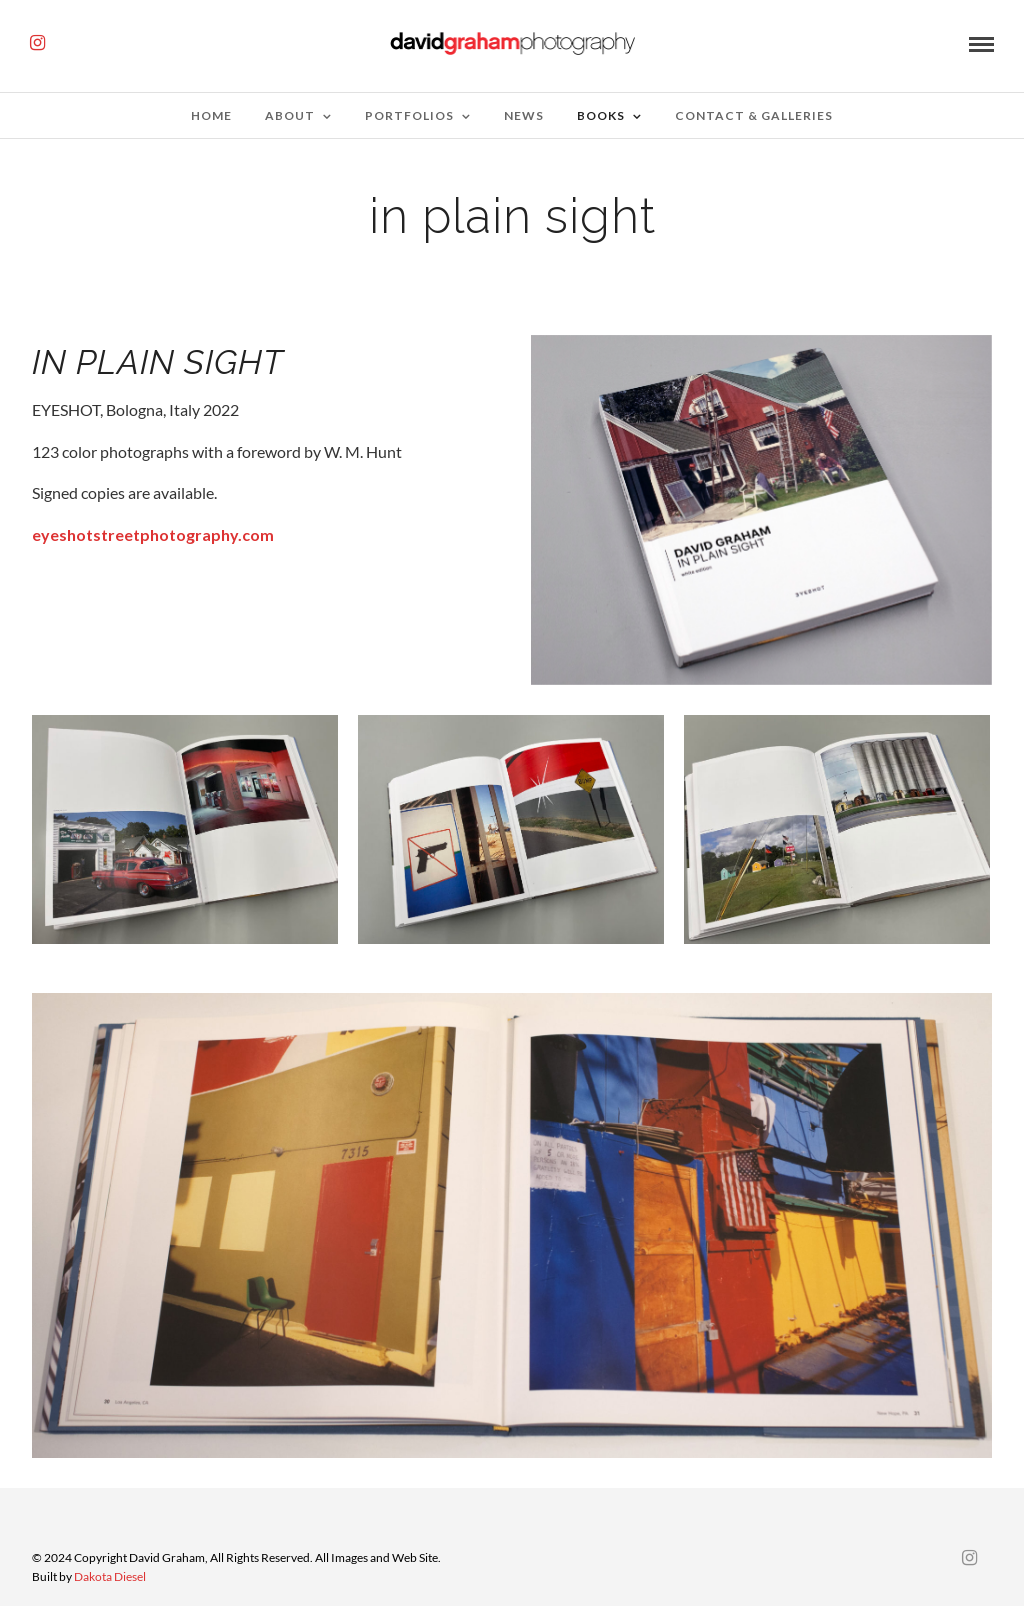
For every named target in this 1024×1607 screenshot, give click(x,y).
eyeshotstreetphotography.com (153, 534)
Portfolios (409, 115)
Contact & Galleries (754, 115)
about (290, 115)
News (524, 115)
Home (211, 115)
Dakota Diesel (110, 1576)
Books (601, 115)
